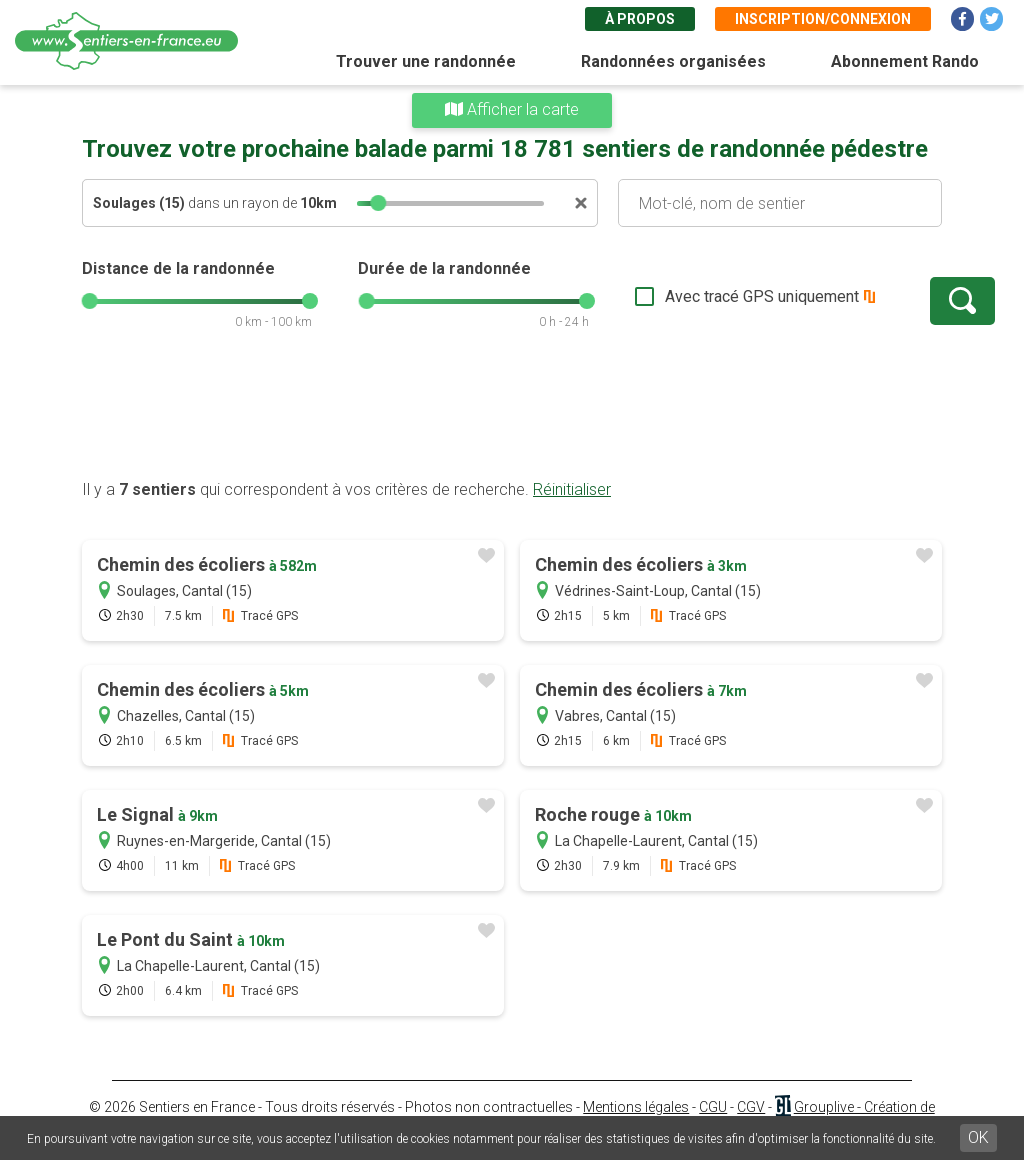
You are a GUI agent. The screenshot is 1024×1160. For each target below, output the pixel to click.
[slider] (378, 203)
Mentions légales (636, 1107)
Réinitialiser (572, 489)
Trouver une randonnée (426, 61)
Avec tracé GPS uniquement (697, 296)
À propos (640, 19)
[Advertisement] (512, 415)
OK (978, 1137)
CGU (713, 1107)
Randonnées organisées (673, 61)
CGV (751, 1107)
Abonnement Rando (905, 61)
